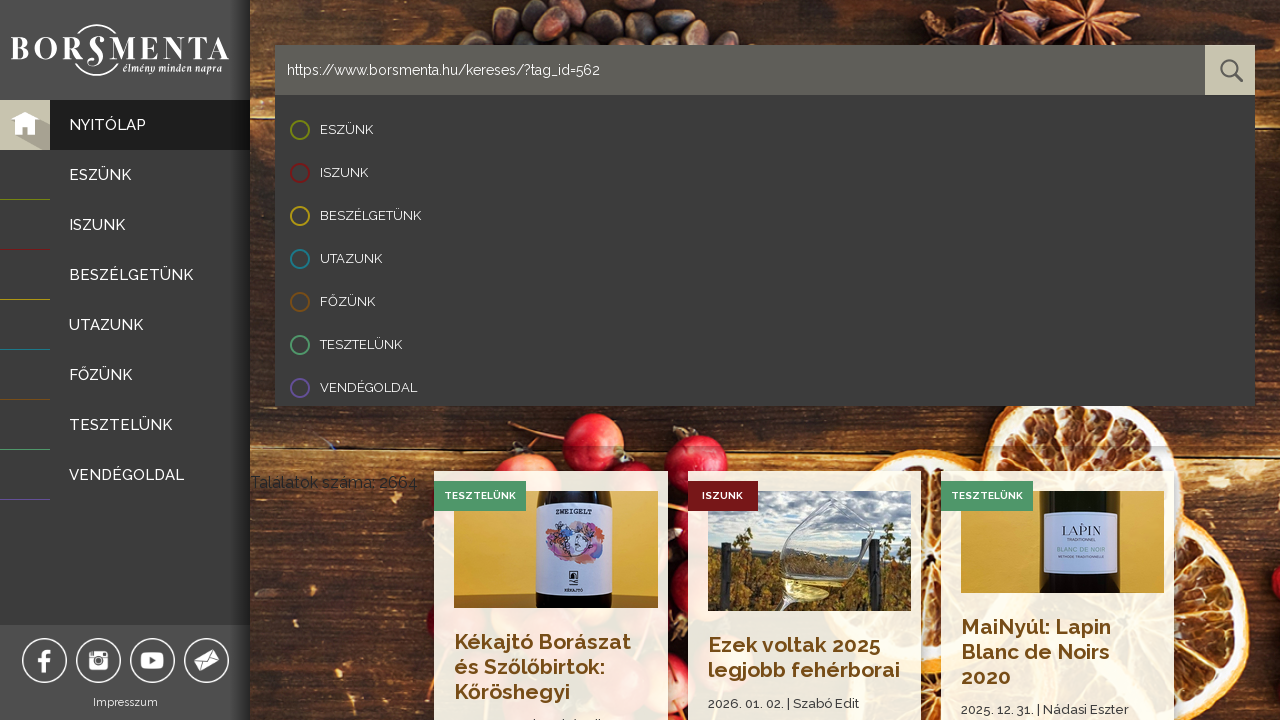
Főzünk (347, 301)
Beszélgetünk (370, 215)
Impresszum (125, 702)
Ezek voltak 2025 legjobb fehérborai (804, 657)
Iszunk (344, 172)
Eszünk (346, 129)
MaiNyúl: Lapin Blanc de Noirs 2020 (1036, 651)
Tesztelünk (361, 344)
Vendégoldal (368, 387)
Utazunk (351, 258)
